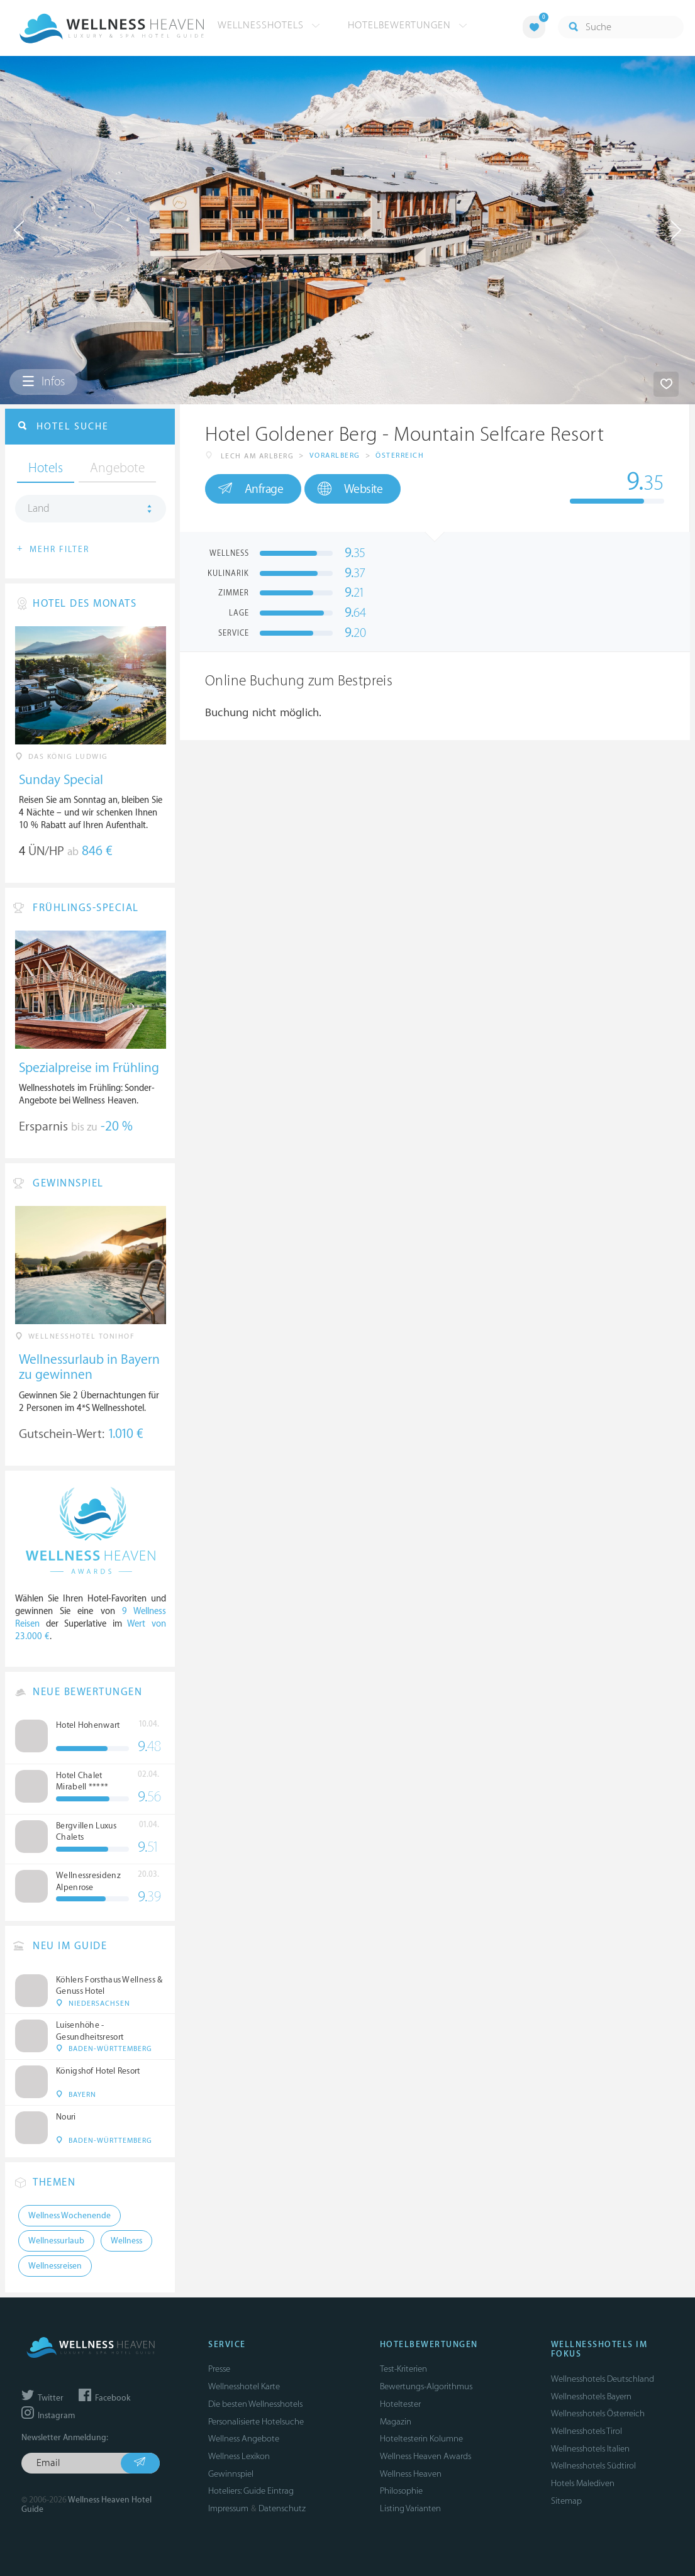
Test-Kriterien (403, 2368)
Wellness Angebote (243, 2438)
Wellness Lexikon (239, 2456)
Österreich (399, 455)
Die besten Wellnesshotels (255, 2404)
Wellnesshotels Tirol (586, 2431)
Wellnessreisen (55, 2266)
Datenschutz (282, 2508)
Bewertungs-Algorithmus (426, 2386)
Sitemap (566, 2501)
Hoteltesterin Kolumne (421, 2438)
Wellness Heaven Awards (425, 2456)
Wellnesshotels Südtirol (593, 2465)
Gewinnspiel (230, 2473)
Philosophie (401, 2490)
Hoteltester (400, 2404)
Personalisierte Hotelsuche (256, 2421)
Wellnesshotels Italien (590, 2448)
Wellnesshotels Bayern (591, 2396)
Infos (43, 382)
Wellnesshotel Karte (244, 2386)
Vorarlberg (334, 455)
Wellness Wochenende (69, 2216)
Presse (219, 2368)
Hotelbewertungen (407, 25)
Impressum (228, 2508)
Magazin (395, 2421)
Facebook (104, 2398)
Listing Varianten (410, 2508)
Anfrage (250, 488)
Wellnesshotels (269, 25)
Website (350, 489)
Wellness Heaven (411, 2473)
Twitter (42, 2398)
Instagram (48, 2416)
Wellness (126, 2241)
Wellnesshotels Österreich (598, 2413)
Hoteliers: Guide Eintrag (251, 2490)
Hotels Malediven (582, 2483)
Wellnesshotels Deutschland (602, 2379)
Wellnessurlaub (56, 2241)
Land (39, 508)
